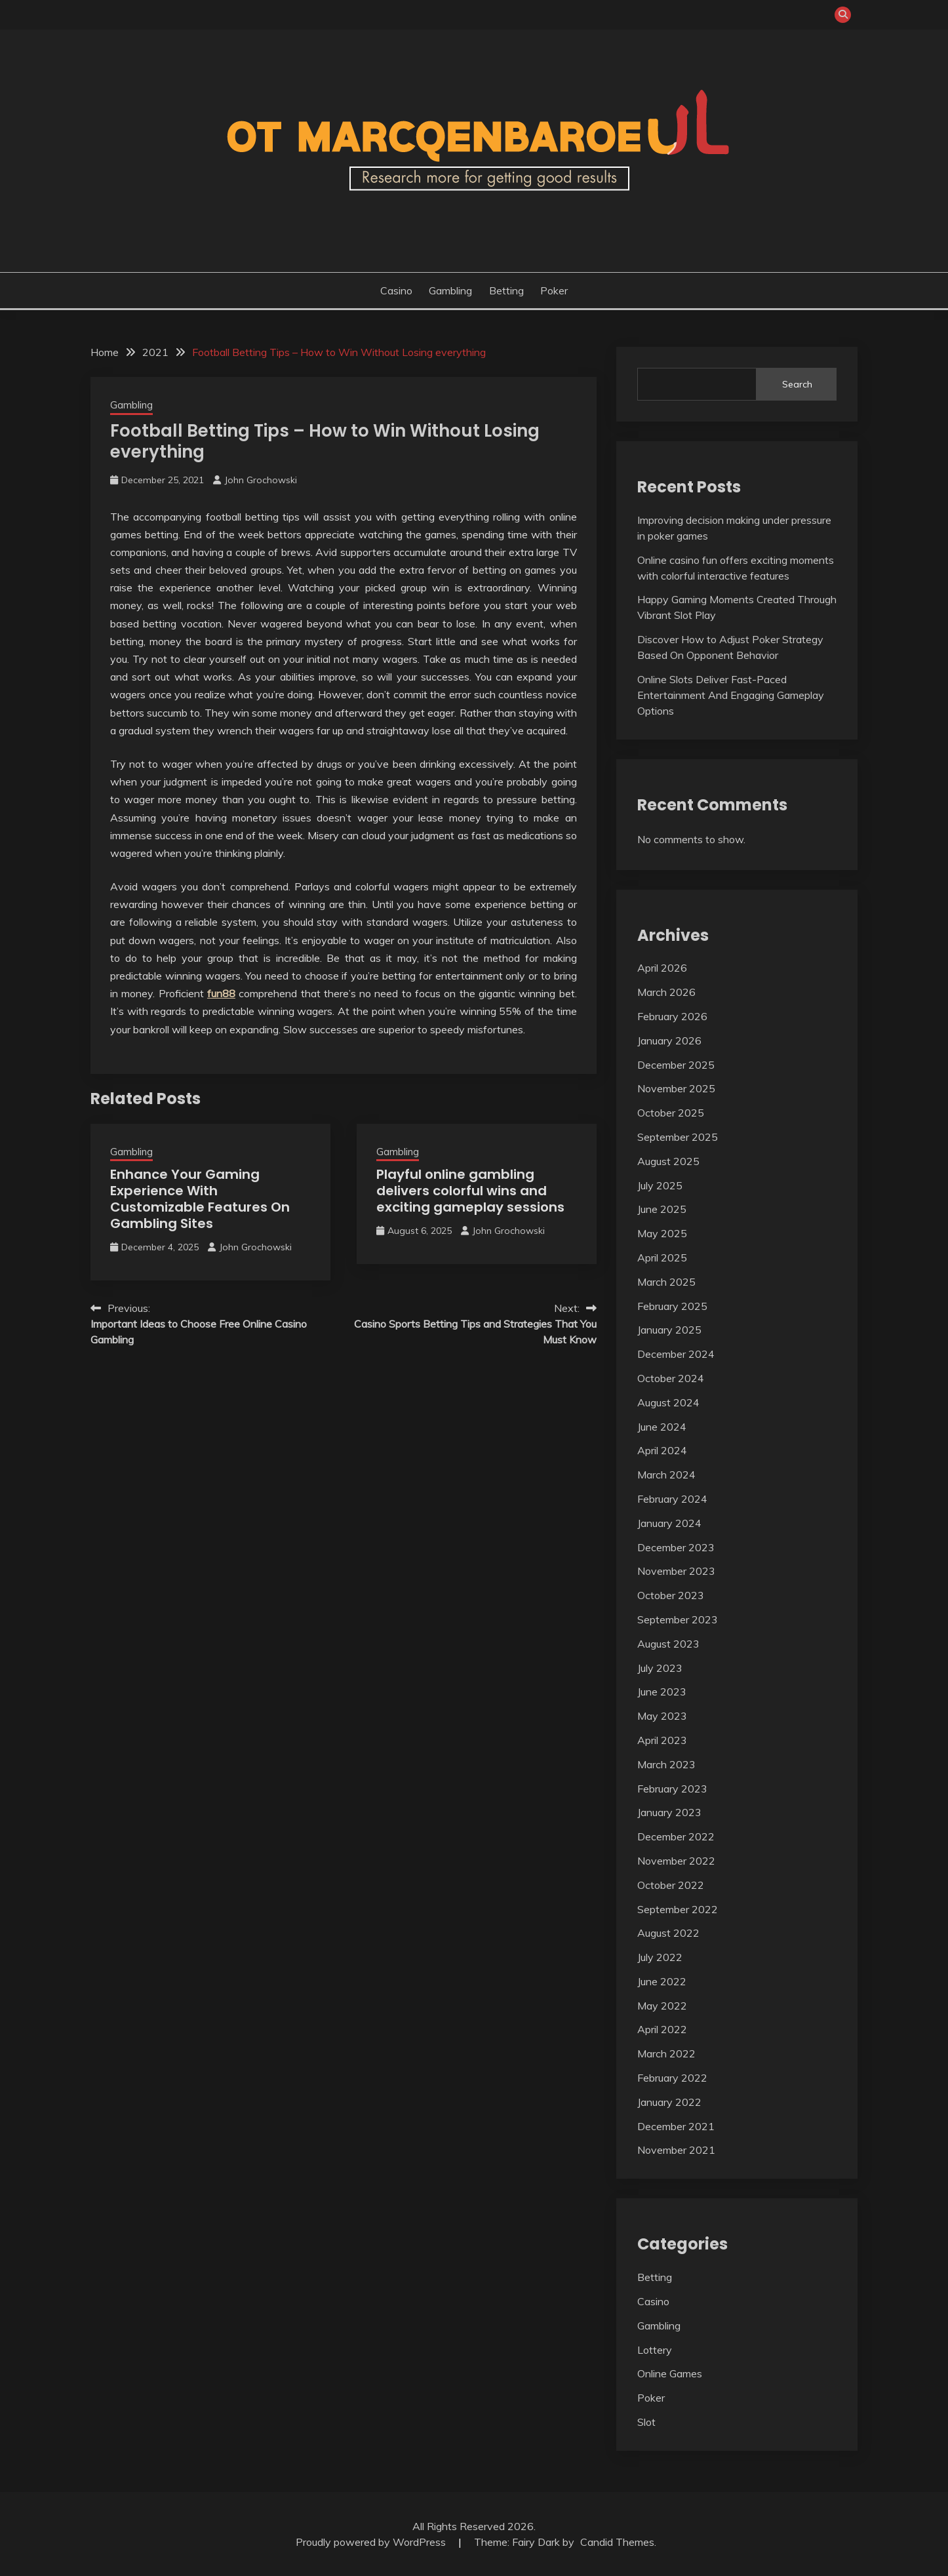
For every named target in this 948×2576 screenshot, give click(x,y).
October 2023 (670, 1595)
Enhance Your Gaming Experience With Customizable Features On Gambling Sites (200, 1199)
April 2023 (662, 1740)
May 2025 (662, 1233)
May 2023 (662, 1715)
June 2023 (661, 1691)
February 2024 (672, 1498)
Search (797, 384)
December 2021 (676, 2126)
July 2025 (659, 1185)
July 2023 (659, 1667)
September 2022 (677, 1909)
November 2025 (676, 1088)
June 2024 (661, 1426)
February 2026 (672, 1016)
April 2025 (662, 1257)
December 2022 (676, 1836)
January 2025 (669, 1329)
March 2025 (666, 1281)
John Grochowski (260, 480)
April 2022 (662, 2029)
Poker (554, 290)
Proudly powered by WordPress (372, 2541)
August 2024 (668, 1402)
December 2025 (676, 1064)
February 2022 (672, 2077)
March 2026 (666, 992)
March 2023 (666, 1764)
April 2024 (662, 1450)
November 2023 (676, 1570)
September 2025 (677, 1136)
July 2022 (659, 1957)
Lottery (654, 2349)
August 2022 (668, 1932)
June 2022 (661, 1981)
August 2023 (668, 1643)
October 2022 (670, 1885)
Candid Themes (617, 2541)
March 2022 (666, 2053)
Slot (646, 2421)
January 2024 (669, 1523)
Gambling (450, 290)
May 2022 (662, 2005)
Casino (396, 290)
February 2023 (672, 1788)
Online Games (669, 2373)
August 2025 (668, 1161)
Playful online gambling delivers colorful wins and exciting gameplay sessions (470, 1190)
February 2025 (672, 1306)
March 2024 (666, 1474)
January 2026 (669, 1040)
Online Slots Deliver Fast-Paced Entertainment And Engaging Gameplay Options (730, 695)
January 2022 (669, 2102)
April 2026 (662, 967)
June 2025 (661, 1209)
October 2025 (670, 1112)
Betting (506, 290)
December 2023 (676, 1547)
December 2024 (676, 1353)
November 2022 (676, 1860)
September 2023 (677, 1619)
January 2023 (669, 1812)
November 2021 (676, 2149)
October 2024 (670, 1378)
